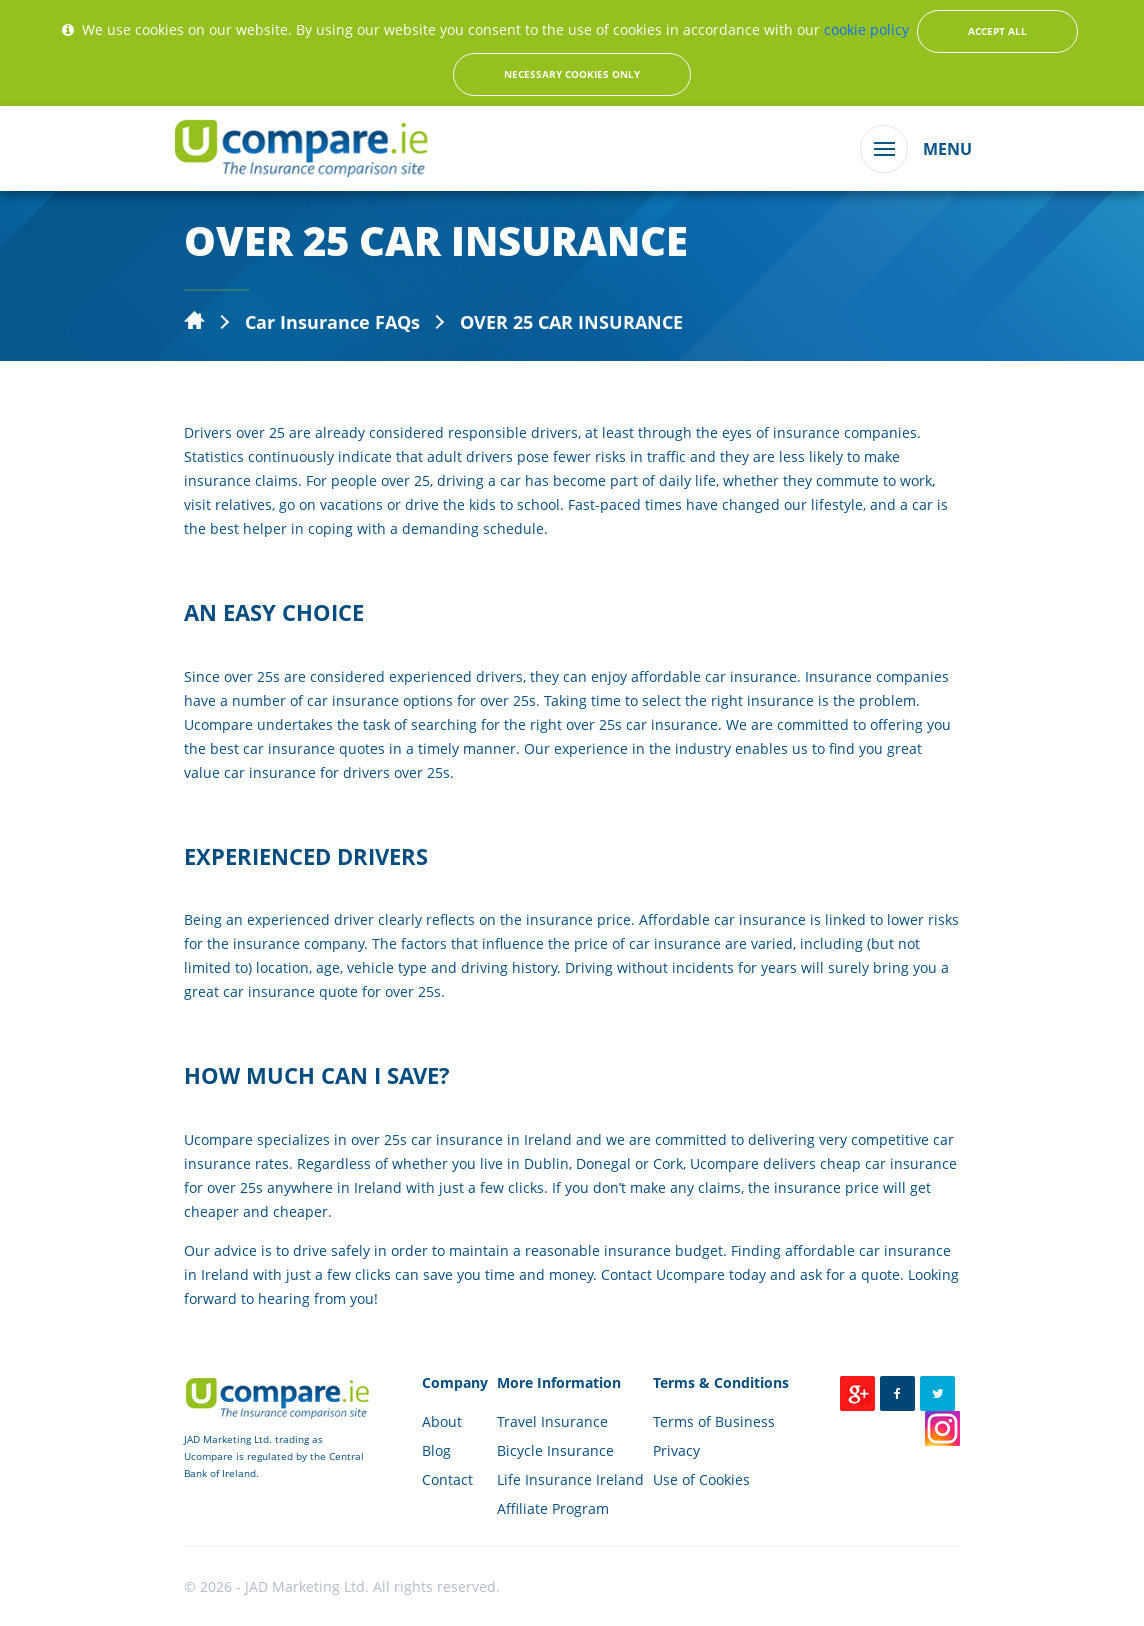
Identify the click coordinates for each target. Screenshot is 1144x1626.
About (442, 1421)
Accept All (997, 31)
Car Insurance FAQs (332, 322)
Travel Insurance (552, 1421)
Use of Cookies (701, 1479)
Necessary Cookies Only (572, 74)
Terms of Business (714, 1421)
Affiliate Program (553, 1508)
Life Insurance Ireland (570, 1479)
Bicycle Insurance (555, 1450)
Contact (447, 1479)
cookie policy (866, 29)
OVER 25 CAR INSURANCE (571, 322)
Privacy (676, 1450)
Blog (436, 1450)
